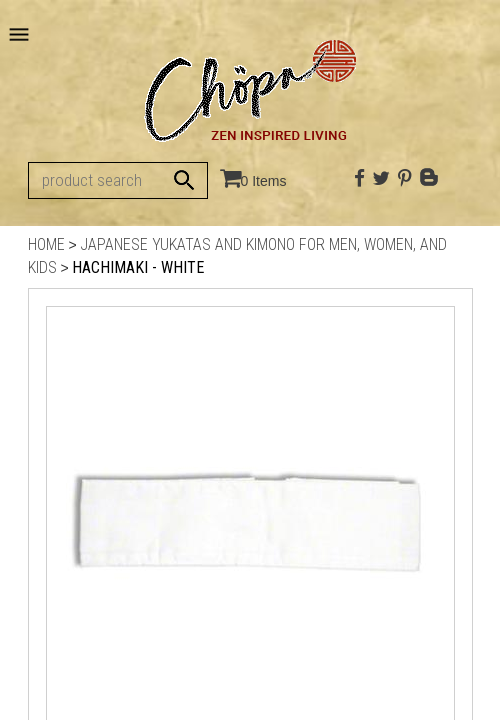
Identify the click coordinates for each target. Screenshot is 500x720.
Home (46, 244)
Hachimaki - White (138, 267)
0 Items (264, 181)
